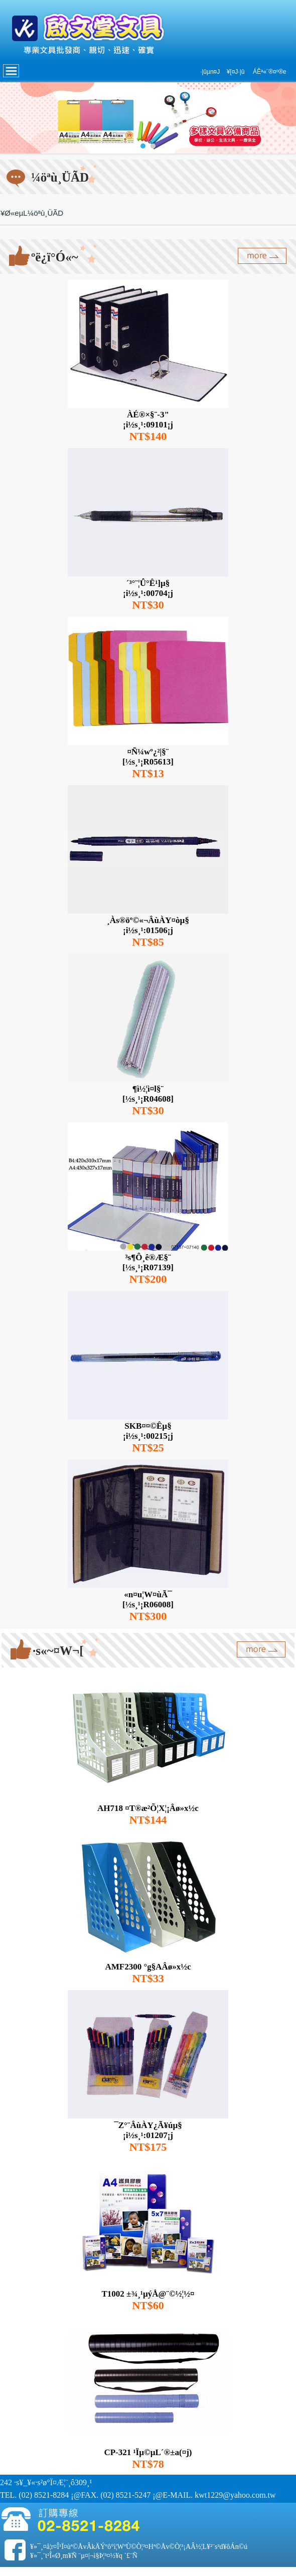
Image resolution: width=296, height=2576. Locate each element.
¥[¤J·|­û (236, 71)
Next (283, 118)
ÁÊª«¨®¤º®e (269, 71)
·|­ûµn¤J (210, 71)
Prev (13, 118)
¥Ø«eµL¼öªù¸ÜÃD (32, 213)
